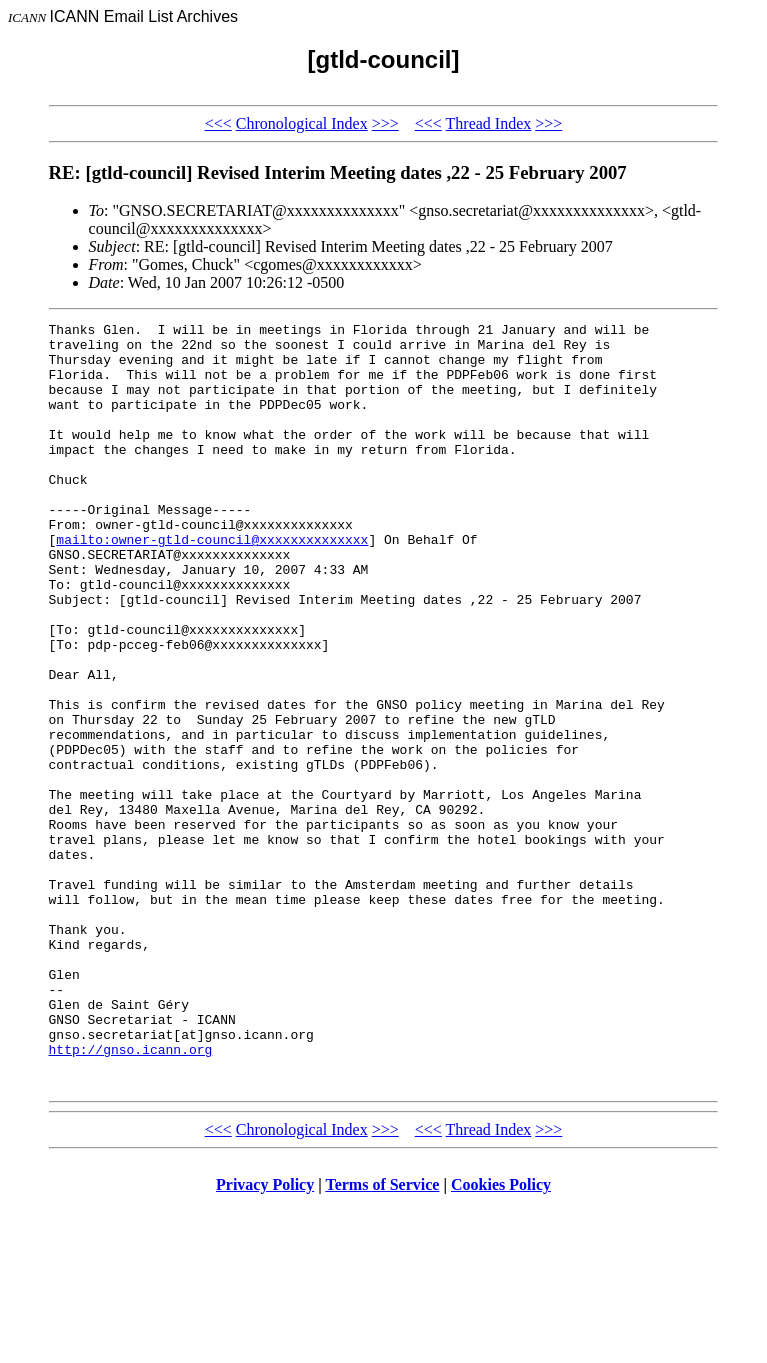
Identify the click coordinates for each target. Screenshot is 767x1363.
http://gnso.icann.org (131, 1196)
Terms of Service (382, 1337)
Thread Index (489, 123)
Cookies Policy (501, 1337)
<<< (218, 123)
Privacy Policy (265, 1337)
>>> (385, 123)
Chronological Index (302, 123)
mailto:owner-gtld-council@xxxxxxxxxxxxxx (212, 584)
